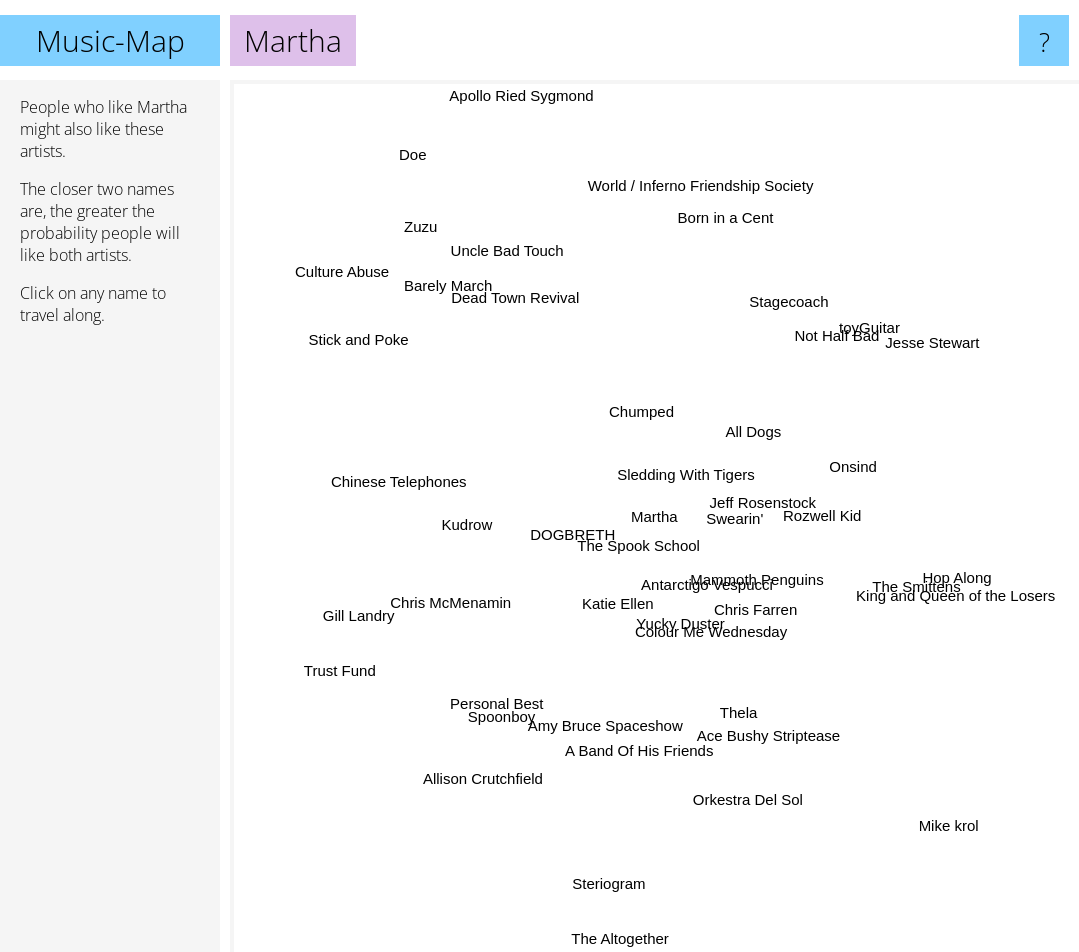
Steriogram (618, 862)
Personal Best (509, 688)
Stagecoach (776, 320)
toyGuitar (845, 348)
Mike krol (934, 803)
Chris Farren (754, 628)
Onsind (876, 468)
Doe (430, 169)
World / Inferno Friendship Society (695, 221)
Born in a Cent (748, 197)
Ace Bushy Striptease (769, 731)
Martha (654, 516)
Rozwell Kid (843, 535)
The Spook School (633, 553)
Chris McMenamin (445, 592)
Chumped (593, 398)
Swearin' (742, 511)
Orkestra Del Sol (737, 768)
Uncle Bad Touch (520, 276)
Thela (750, 692)
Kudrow (464, 515)
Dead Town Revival (513, 303)
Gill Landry (383, 608)
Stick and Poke (332, 338)
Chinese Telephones (426, 485)
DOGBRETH (570, 529)
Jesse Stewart (933, 345)
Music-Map (110, 40)
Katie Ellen (606, 609)
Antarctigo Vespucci (684, 580)
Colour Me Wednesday (745, 662)
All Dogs (780, 428)
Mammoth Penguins (762, 586)
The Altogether (625, 930)
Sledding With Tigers (673, 465)
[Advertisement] (110, 647)
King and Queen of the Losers (916, 578)
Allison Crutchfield (489, 763)
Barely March (453, 295)
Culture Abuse (362, 289)
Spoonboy (520, 717)
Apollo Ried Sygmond (524, 93)
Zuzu (425, 231)
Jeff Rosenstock (781, 478)
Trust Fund (330, 681)
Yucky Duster (670, 623)
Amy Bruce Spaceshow (595, 723)
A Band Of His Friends (641, 754)
